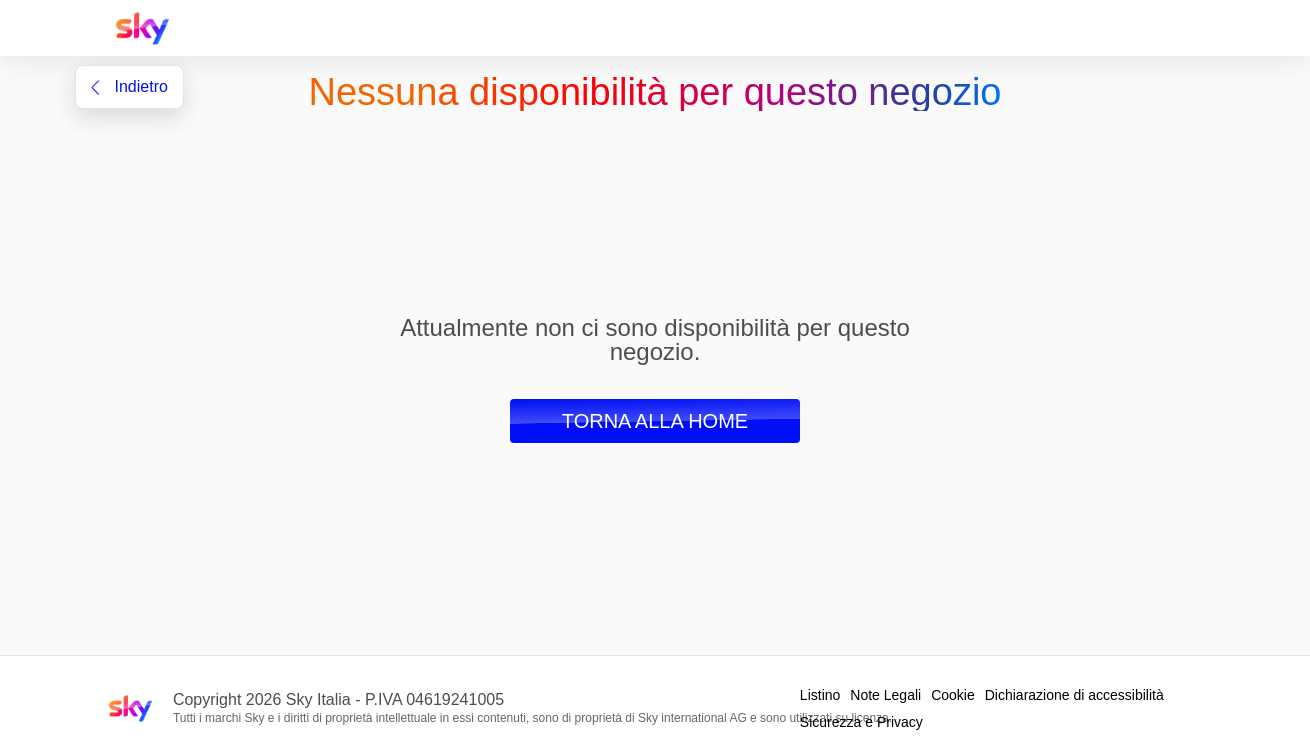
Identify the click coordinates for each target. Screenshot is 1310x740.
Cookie (953, 695)
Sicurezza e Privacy (861, 722)
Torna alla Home (655, 421)
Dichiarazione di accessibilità (1074, 695)
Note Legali (885, 695)
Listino (820, 695)
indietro (129, 86)
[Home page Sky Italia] (148, 28)
